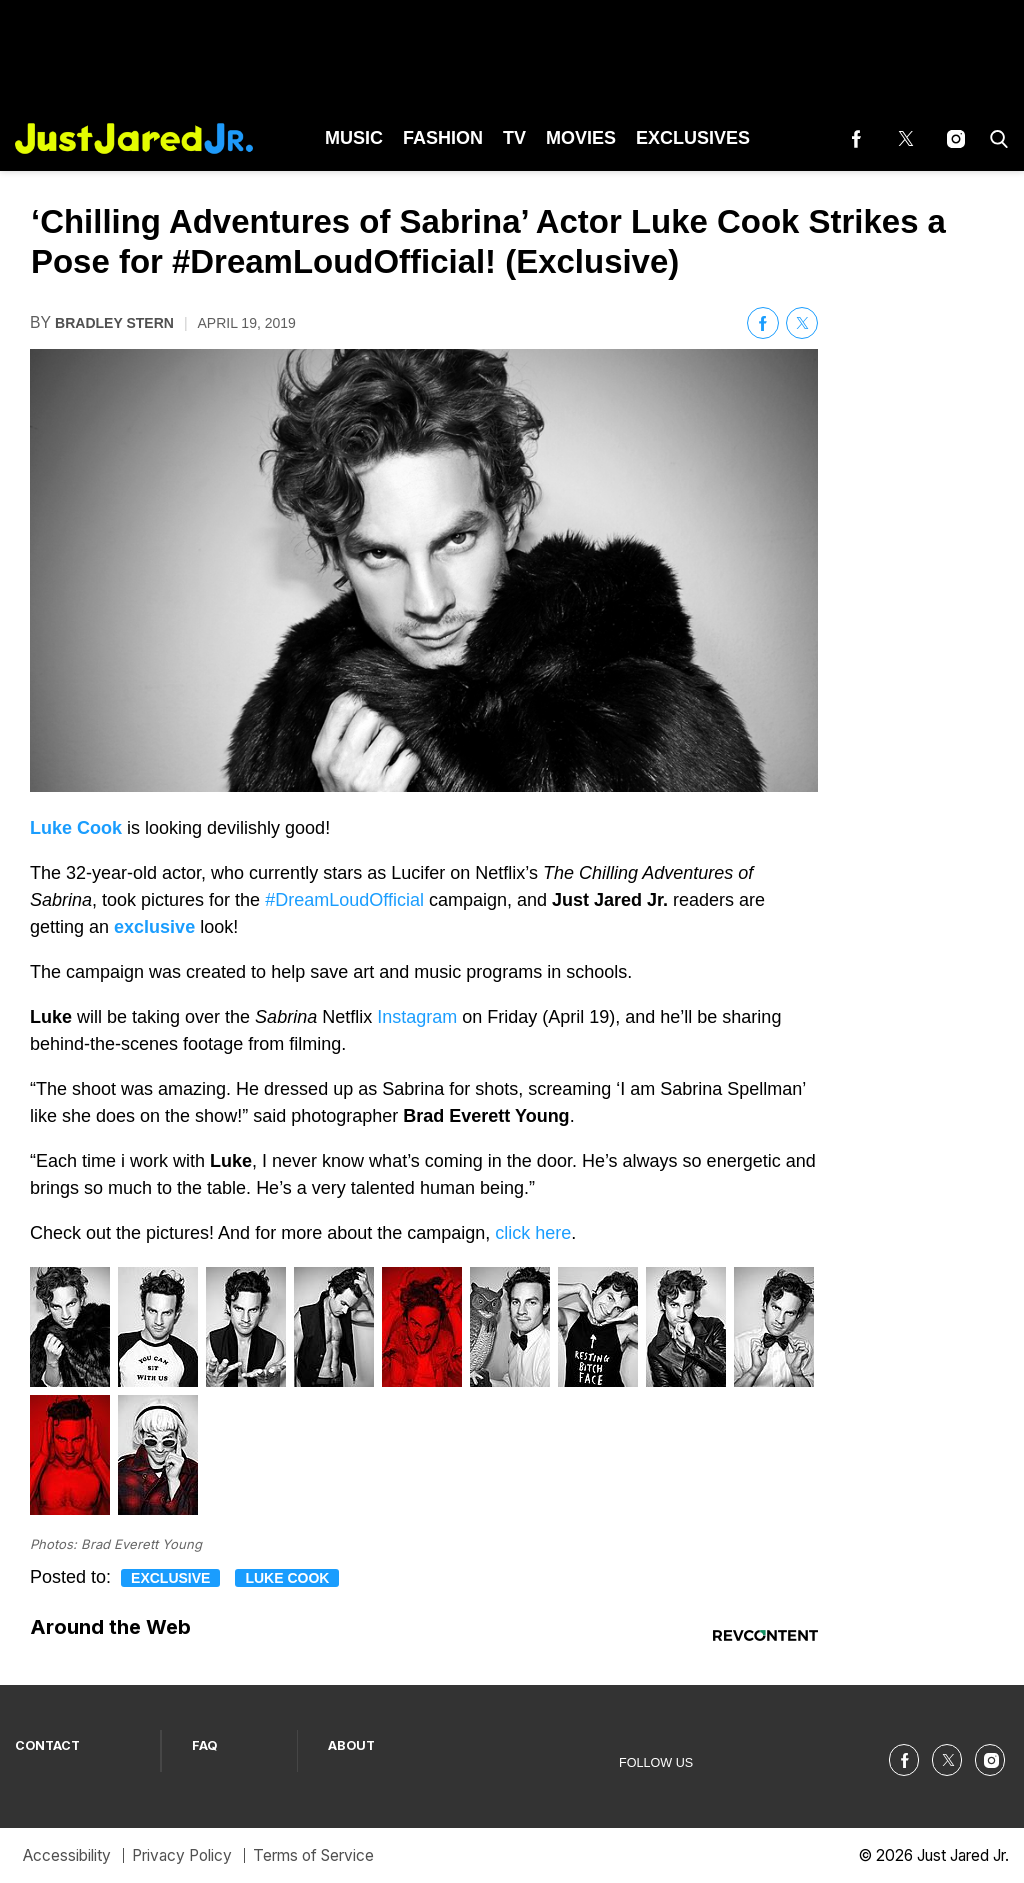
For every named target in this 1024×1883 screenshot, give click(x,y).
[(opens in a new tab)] (856, 138)
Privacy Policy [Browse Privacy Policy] (182, 1855)
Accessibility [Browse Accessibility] (67, 1855)
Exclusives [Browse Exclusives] (693, 138)
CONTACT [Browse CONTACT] (47, 1745)
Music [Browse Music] (354, 138)
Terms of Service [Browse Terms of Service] (313, 1855)
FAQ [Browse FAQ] (205, 1745)
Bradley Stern (114, 323)
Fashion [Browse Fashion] (443, 138)
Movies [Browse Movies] (581, 138)
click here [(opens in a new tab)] (533, 1233)
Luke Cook (287, 1578)
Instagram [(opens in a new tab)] (417, 1017)
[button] (995, 138)
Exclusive (170, 1578)
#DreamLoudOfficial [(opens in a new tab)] (344, 900)
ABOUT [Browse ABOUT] (351, 1745)
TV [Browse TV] (514, 138)
